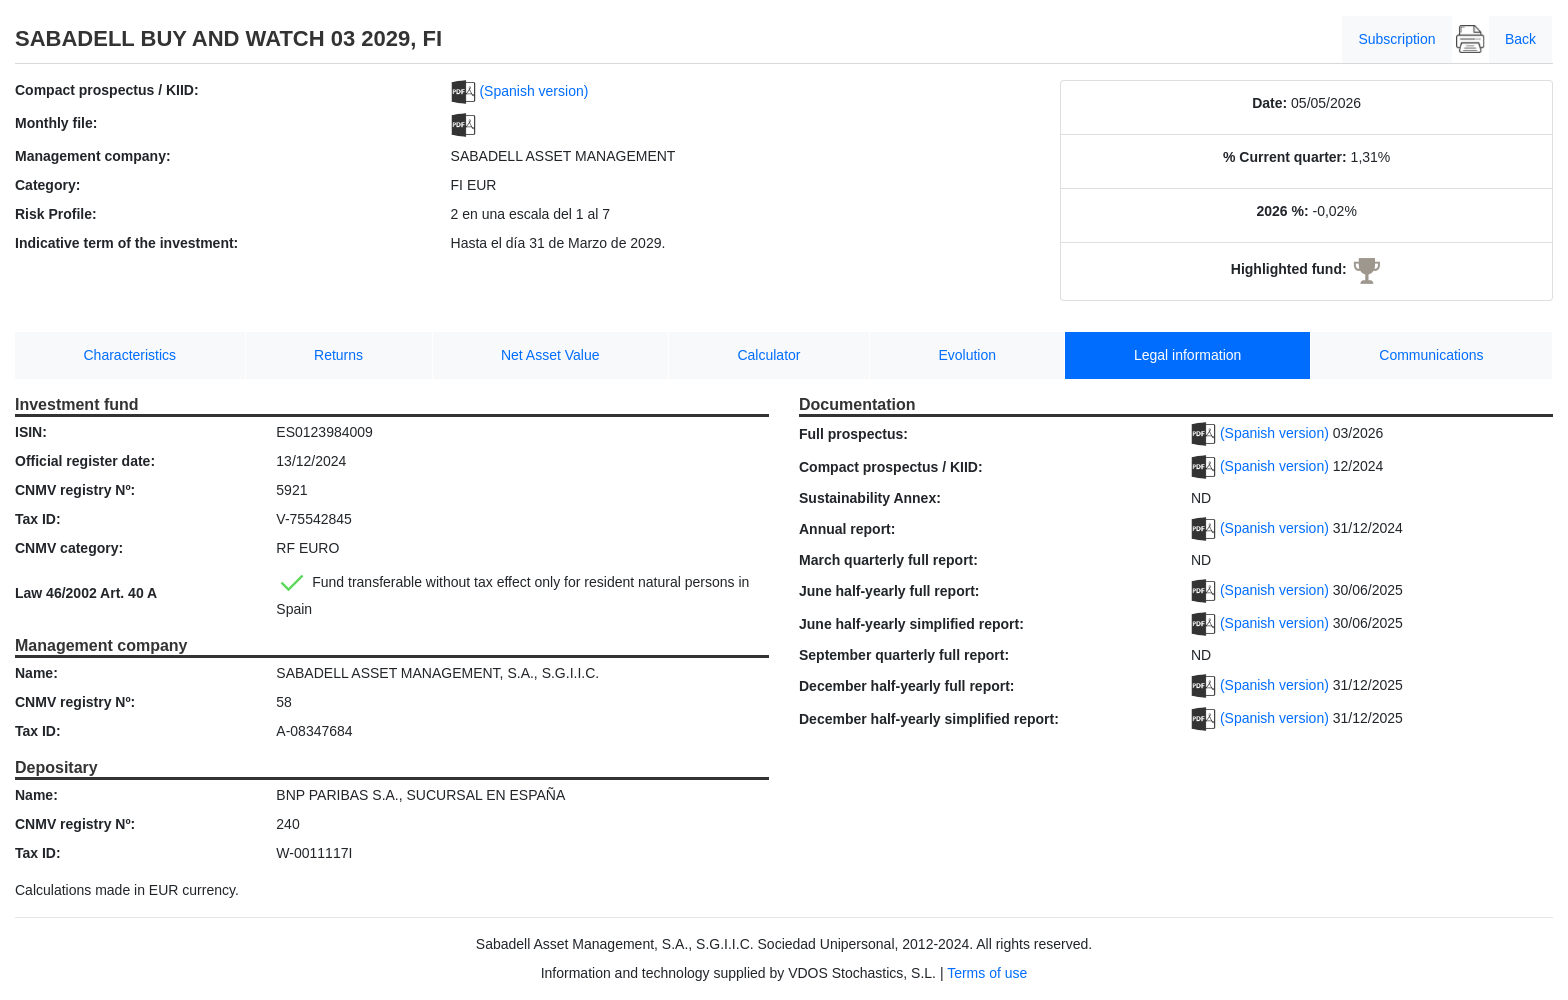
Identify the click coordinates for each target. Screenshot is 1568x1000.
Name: (36, 673)
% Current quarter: (1285, 157)
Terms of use (987, 973)
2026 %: (1282, 211)
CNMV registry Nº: (75, 490)
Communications (1431, 355)
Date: (1269, 103)
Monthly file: (56, 123)
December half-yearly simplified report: (929, 719)
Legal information (1187, 355)
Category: (47, 185)
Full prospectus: (853, 434)
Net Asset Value (550, 355)
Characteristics (130, 355)
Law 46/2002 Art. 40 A (86, 593)
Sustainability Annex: (870, 498)
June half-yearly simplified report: (911, 624)
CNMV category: (69, 548)
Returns (338, 355)
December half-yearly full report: (907, 686)
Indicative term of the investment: (126, 243)
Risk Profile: (56, 214)
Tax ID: (38, 519)
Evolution (967, 355)
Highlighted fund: (1289, 269)
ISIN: (31, 432)
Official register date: (85, 461)
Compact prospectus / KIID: (107, 90)
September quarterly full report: (904, 655)
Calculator (768, 355)
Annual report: (847, 529)
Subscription (1396, 39)
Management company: (93, 156)
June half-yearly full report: (889, 591)
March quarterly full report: (888, 560)
